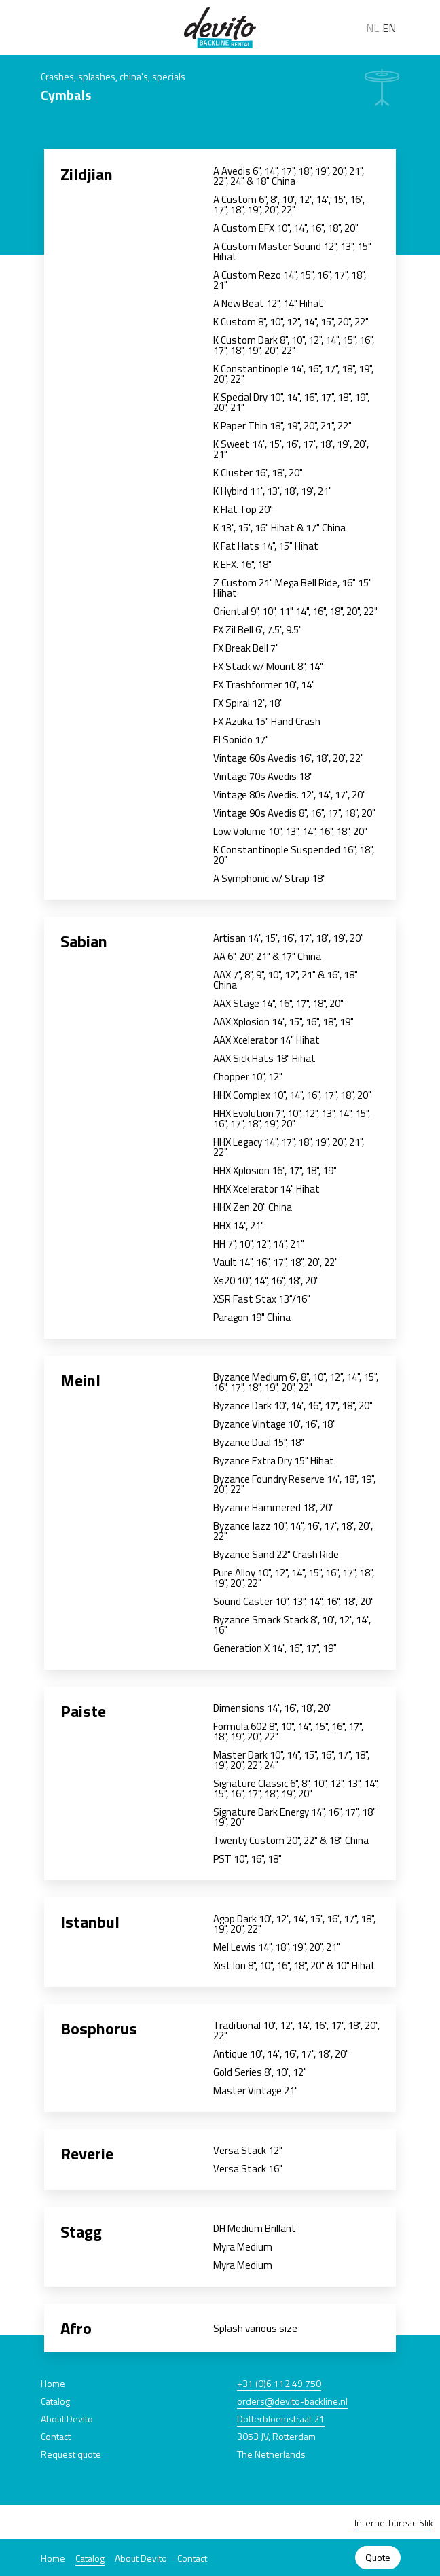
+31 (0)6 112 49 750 (279, 2383)
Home (53, 2558)
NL (372, 28)
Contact (192, 2558)
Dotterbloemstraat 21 (281, 2419)
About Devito (141, 2558)
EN (389, 28)
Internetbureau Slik (393, 2523)
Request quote (71, 2454)
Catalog (90, 2558)
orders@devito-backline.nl (292, 2401)
